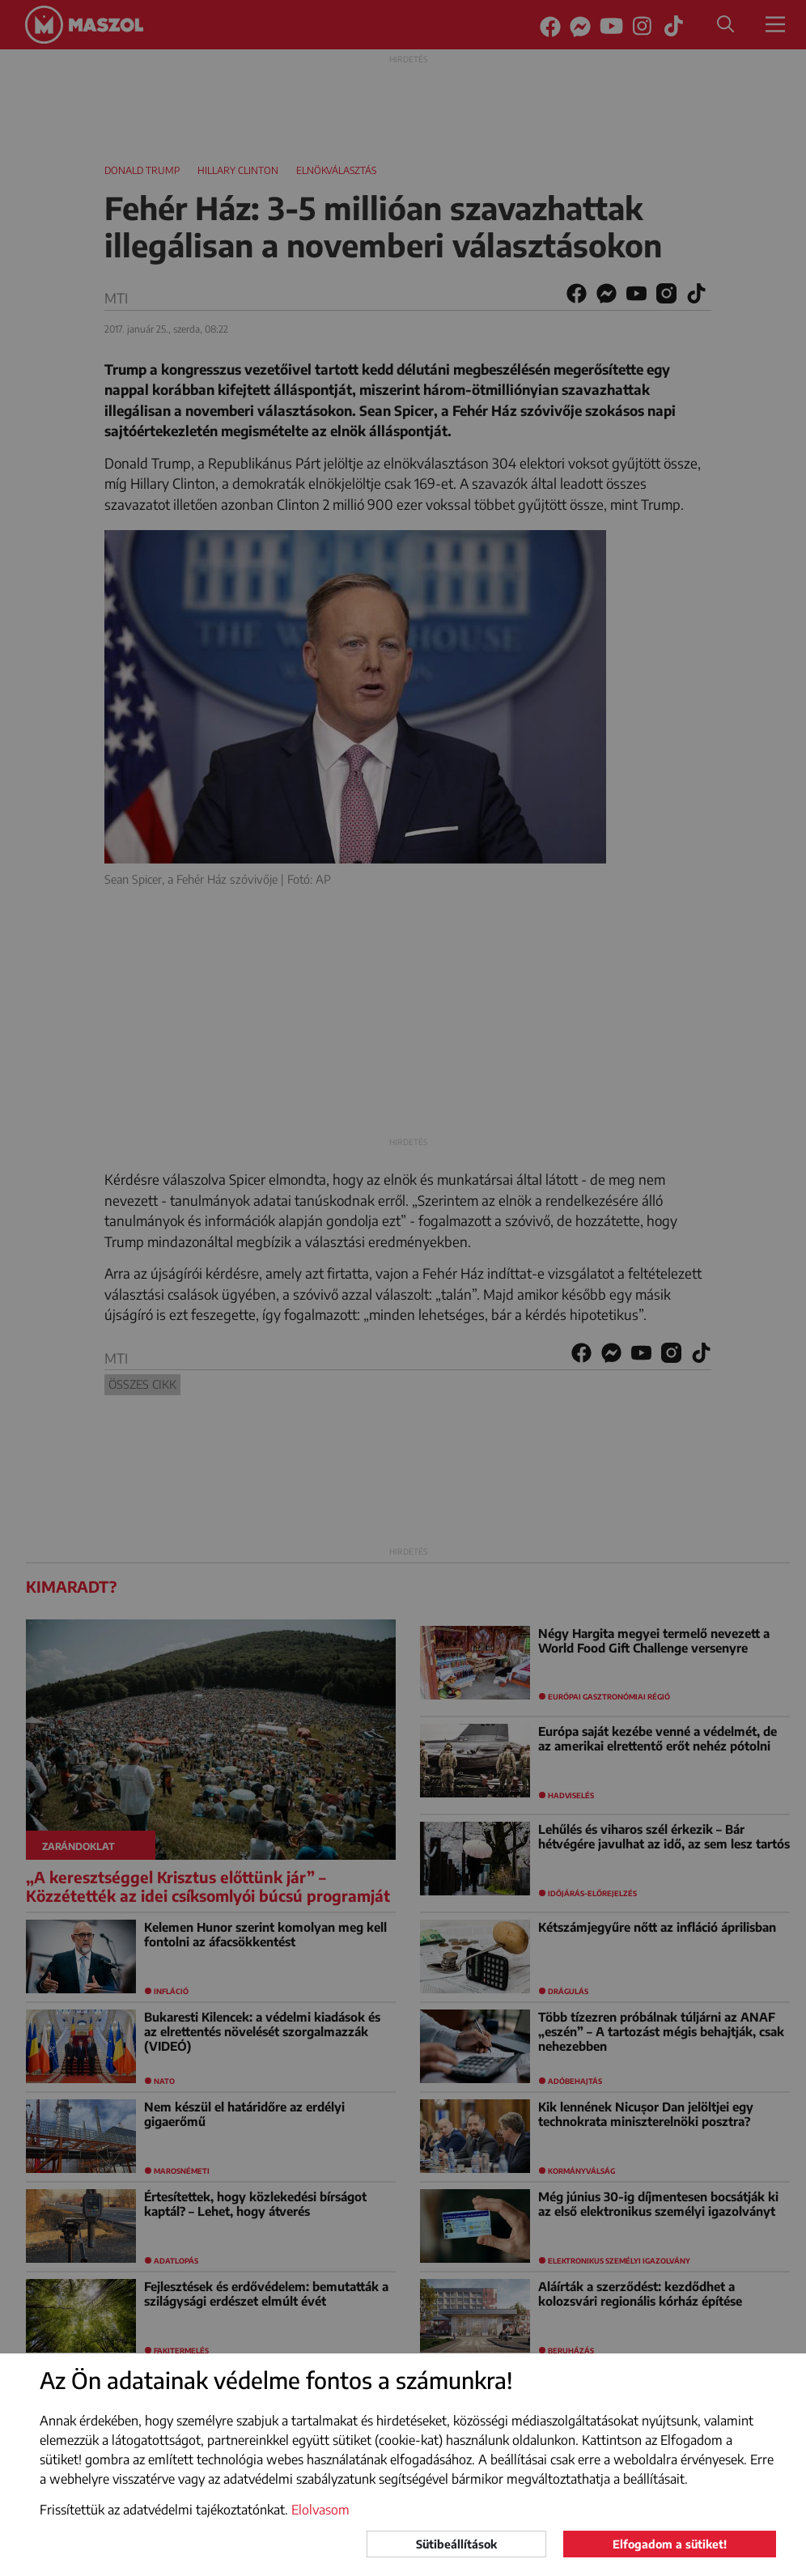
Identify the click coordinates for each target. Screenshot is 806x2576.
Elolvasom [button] (320, 2510)
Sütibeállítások (456, 2544)
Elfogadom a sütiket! (670, 2544)
